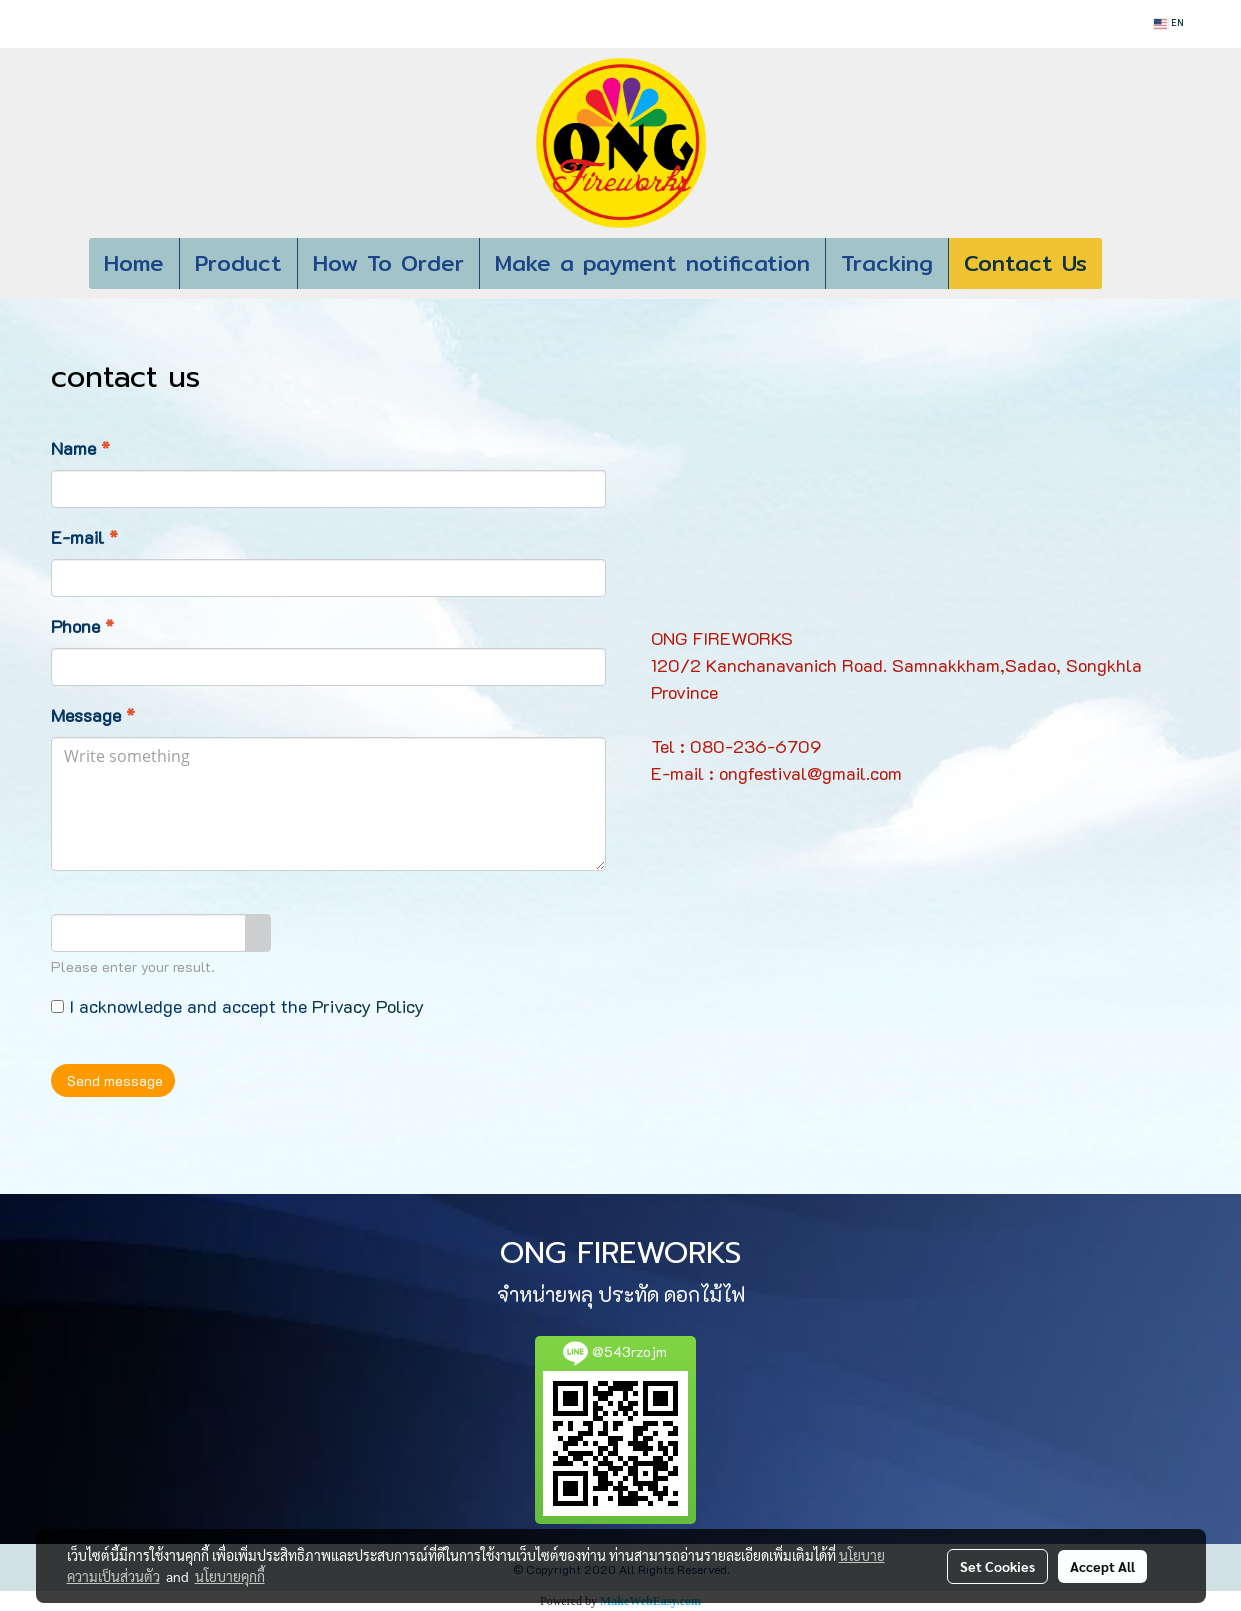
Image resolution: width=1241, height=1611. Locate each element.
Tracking (887, 263)
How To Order (388, 263)
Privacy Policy (368, 1006)
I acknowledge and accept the (237, 1006)
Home (134, 263)
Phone (82, 626)
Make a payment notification (652, 263)
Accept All (1102, 1566)
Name (80, 448)
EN (1168, 23)
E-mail (84, 537)
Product (238, 263)
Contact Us (1025, 263)
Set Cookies (997, 1566)
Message (93, 715)
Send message (113, 1080)
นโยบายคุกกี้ (230, 1576)
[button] (1132, 264)
